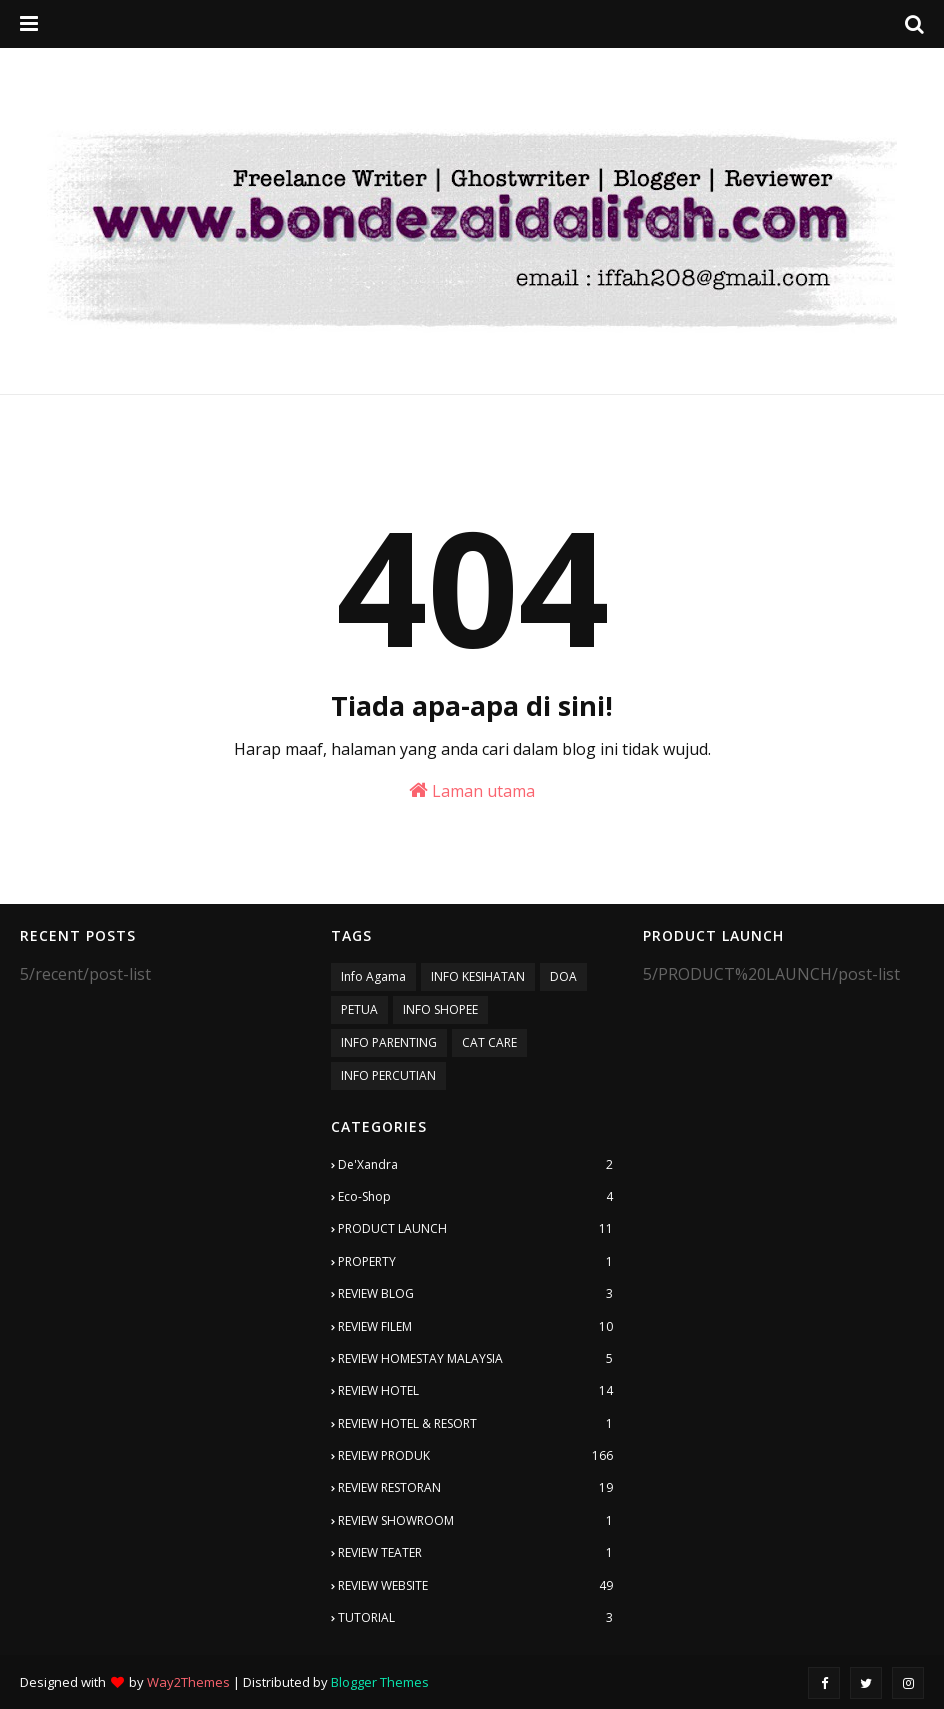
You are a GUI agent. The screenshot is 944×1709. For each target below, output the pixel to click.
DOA (563, 976)
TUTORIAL (475, 1618)
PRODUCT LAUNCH (475, 1229)
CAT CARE (489, 1042)
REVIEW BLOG (475, 1294)
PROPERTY (475, 1262)
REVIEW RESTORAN (475, 1488)
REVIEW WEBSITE (475, 1586)
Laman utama (472, 791)
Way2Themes (188, 1682)
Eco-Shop (475, 1197)
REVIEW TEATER (475, 1553)
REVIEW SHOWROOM (475, 1521)
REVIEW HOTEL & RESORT (475, 1424)
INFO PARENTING (389, 1042)
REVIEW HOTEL (475, 1391)
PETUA (359, 1009)
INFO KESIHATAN (478, 976)
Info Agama (373, 976)
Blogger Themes (380, 1682)
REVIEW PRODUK (475, 1456)
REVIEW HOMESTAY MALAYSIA (475, 1359)
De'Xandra (475, 1165)
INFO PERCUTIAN (388, 1075)
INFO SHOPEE (440, 1009)
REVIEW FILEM (475, 1327)
